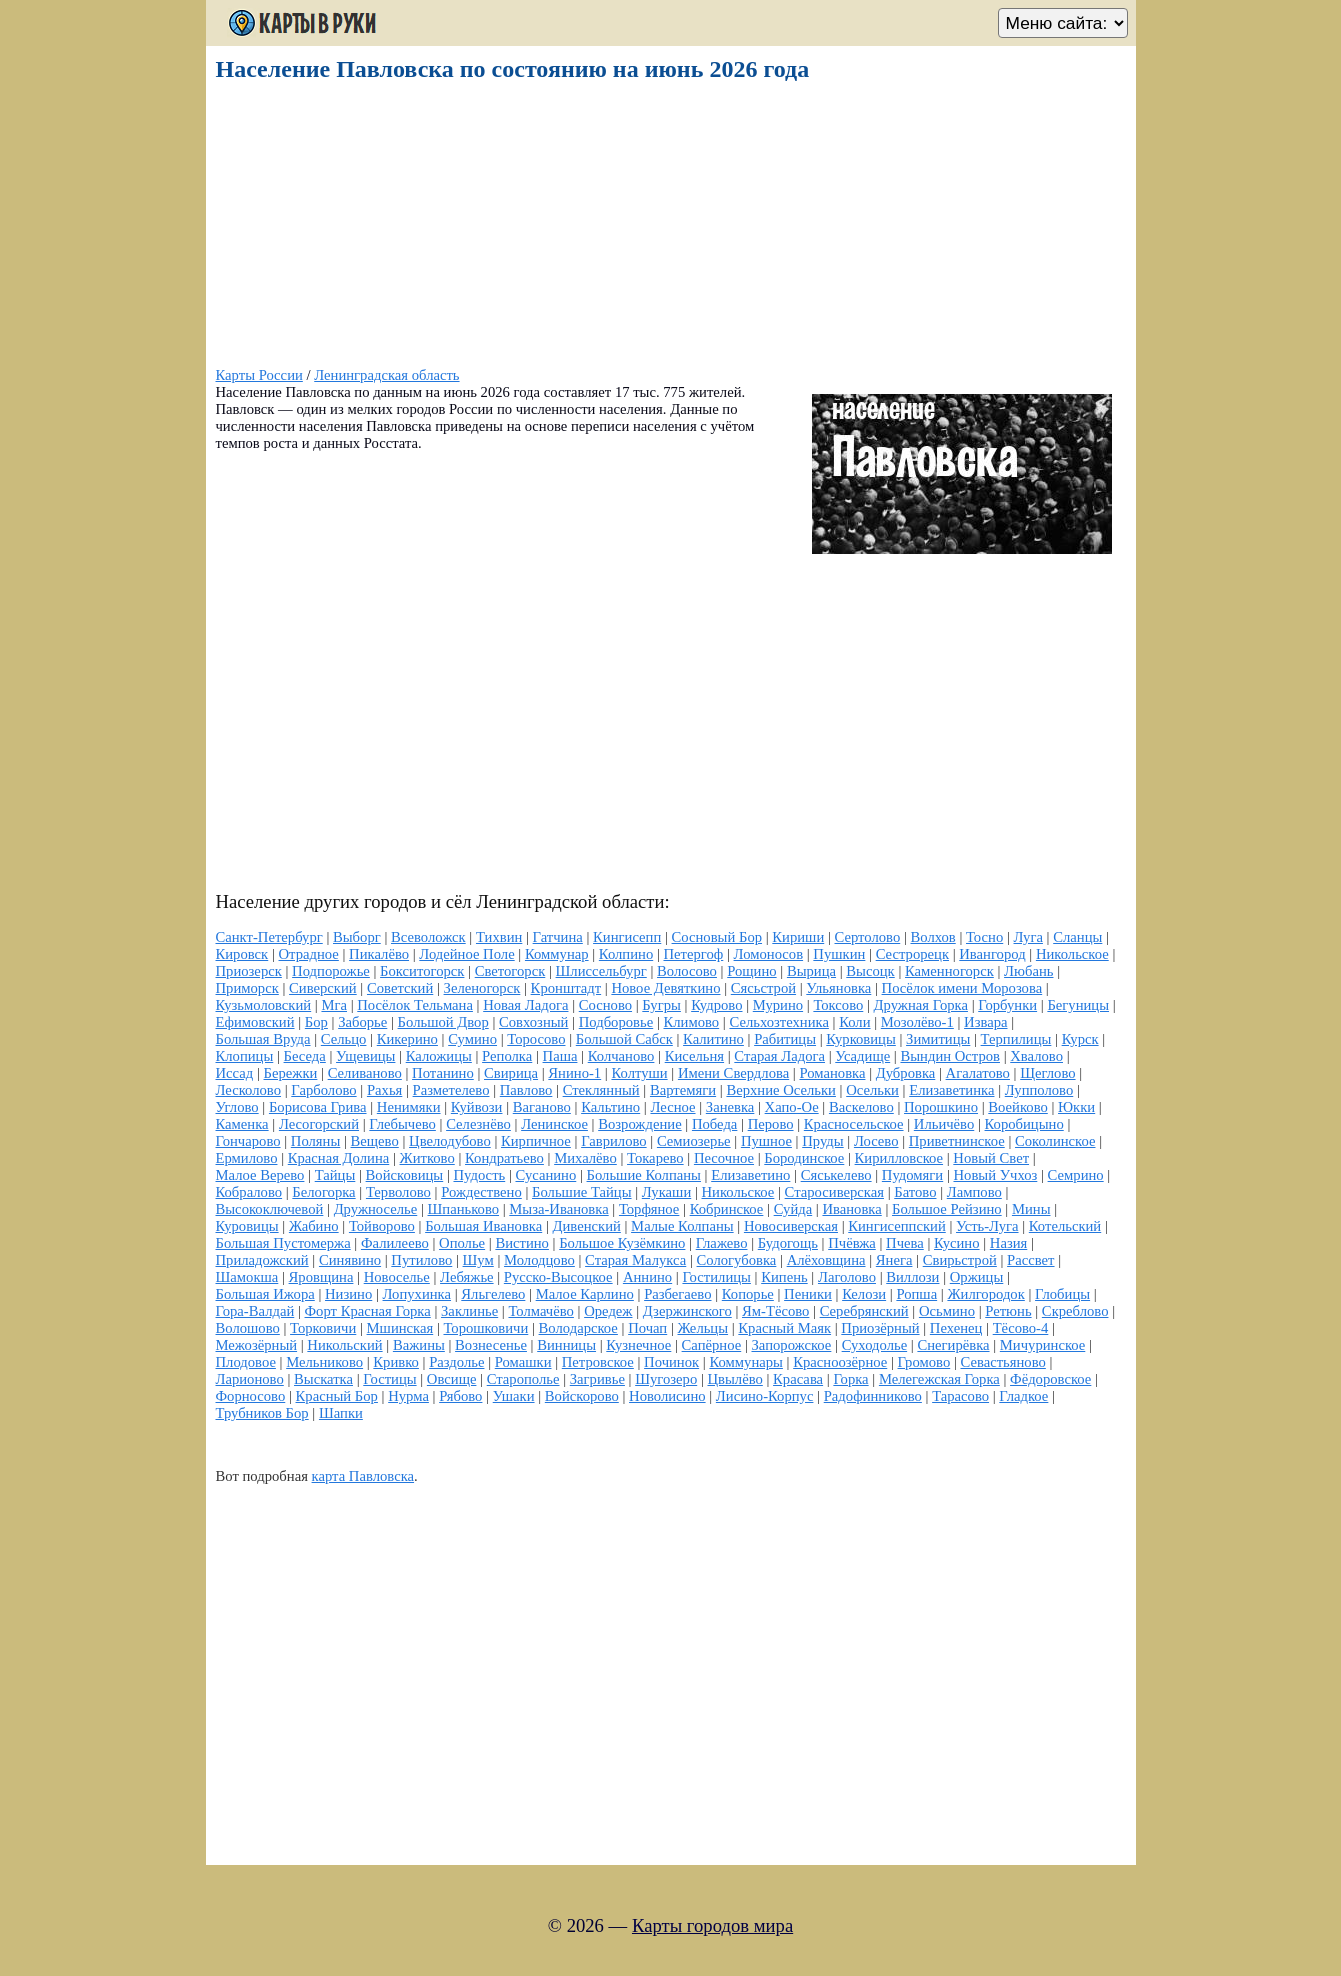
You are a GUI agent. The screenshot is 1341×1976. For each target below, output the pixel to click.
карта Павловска (363, 1476)
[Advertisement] (667, 227)
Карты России (259, 375)
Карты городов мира (712, 1925)
